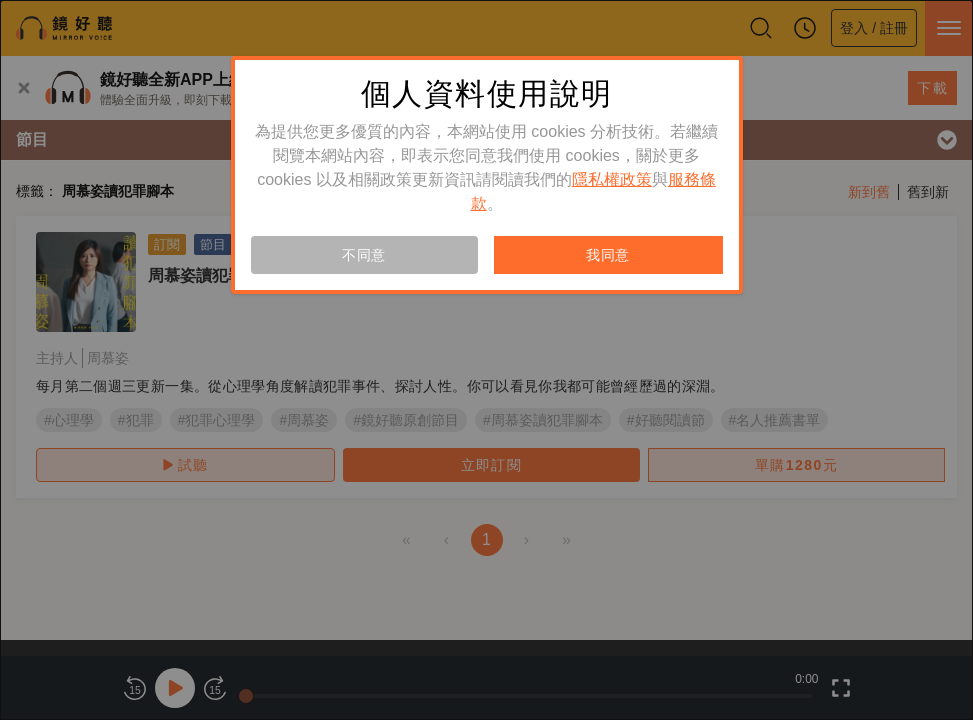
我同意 (608, 255)
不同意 (364, 255)
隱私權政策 (612, 179)
